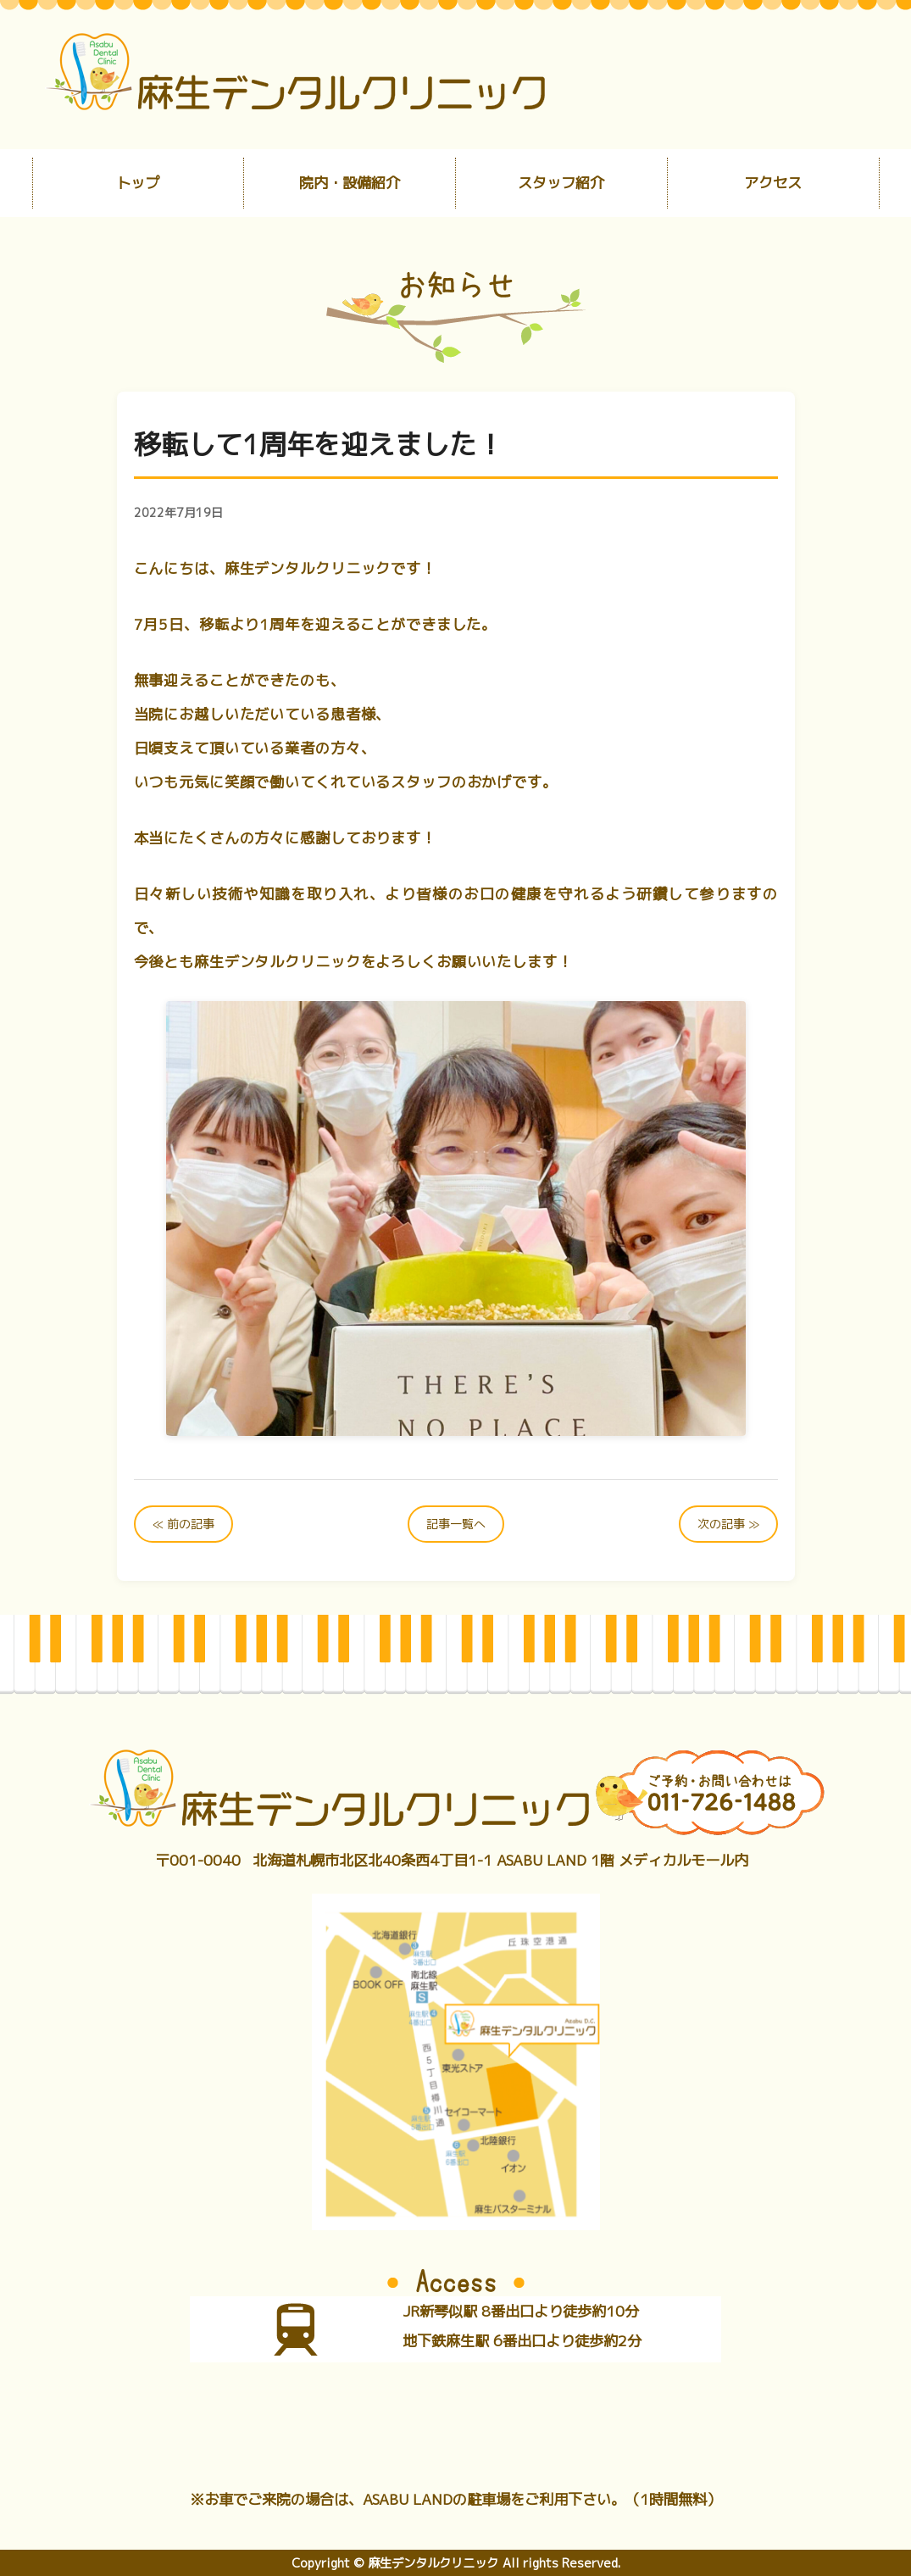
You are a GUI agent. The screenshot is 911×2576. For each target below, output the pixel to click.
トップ (137, 182)
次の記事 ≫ (728, 1524)
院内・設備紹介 (349, 182)
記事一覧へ (456, 1524)
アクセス (773, 182)
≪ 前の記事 (183, 1524)
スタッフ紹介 (561, 182)
